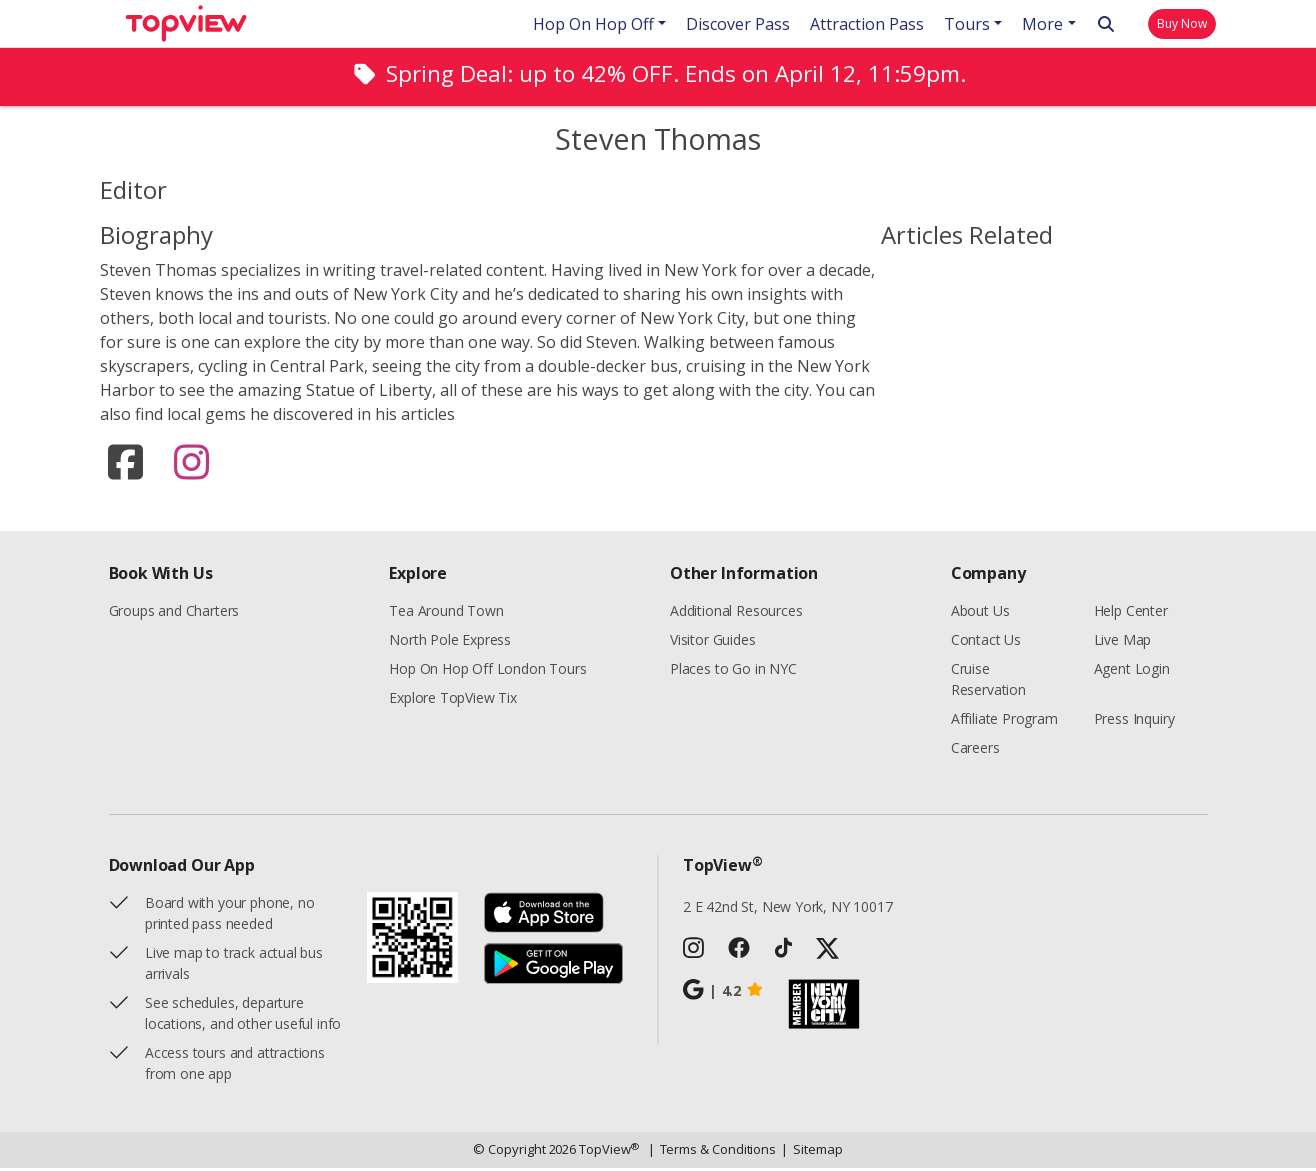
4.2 (723, 993)
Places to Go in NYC (733, 671)
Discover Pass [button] (738, 24)
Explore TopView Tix (453, 700)
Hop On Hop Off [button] (593, 24)
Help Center (1131, 613)
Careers (975, 750)
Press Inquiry (1134, 721)
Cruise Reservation (988, 682)
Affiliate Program (1004, 721)
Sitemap (811, 1153)
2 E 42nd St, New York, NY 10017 (788, 909)
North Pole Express (450, 642)
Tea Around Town (446, 613)
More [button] (1042, 24)
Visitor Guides (713, 642)
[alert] (658, 76)
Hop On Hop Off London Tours (487, 671)
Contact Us (986, 642)
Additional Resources (736, 613)
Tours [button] (967, 24)
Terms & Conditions (712, 1153)
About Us (980, 613)
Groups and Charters (174, 613)
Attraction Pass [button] (867, 24)
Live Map (1123, 642)
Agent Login (1132, 671)
